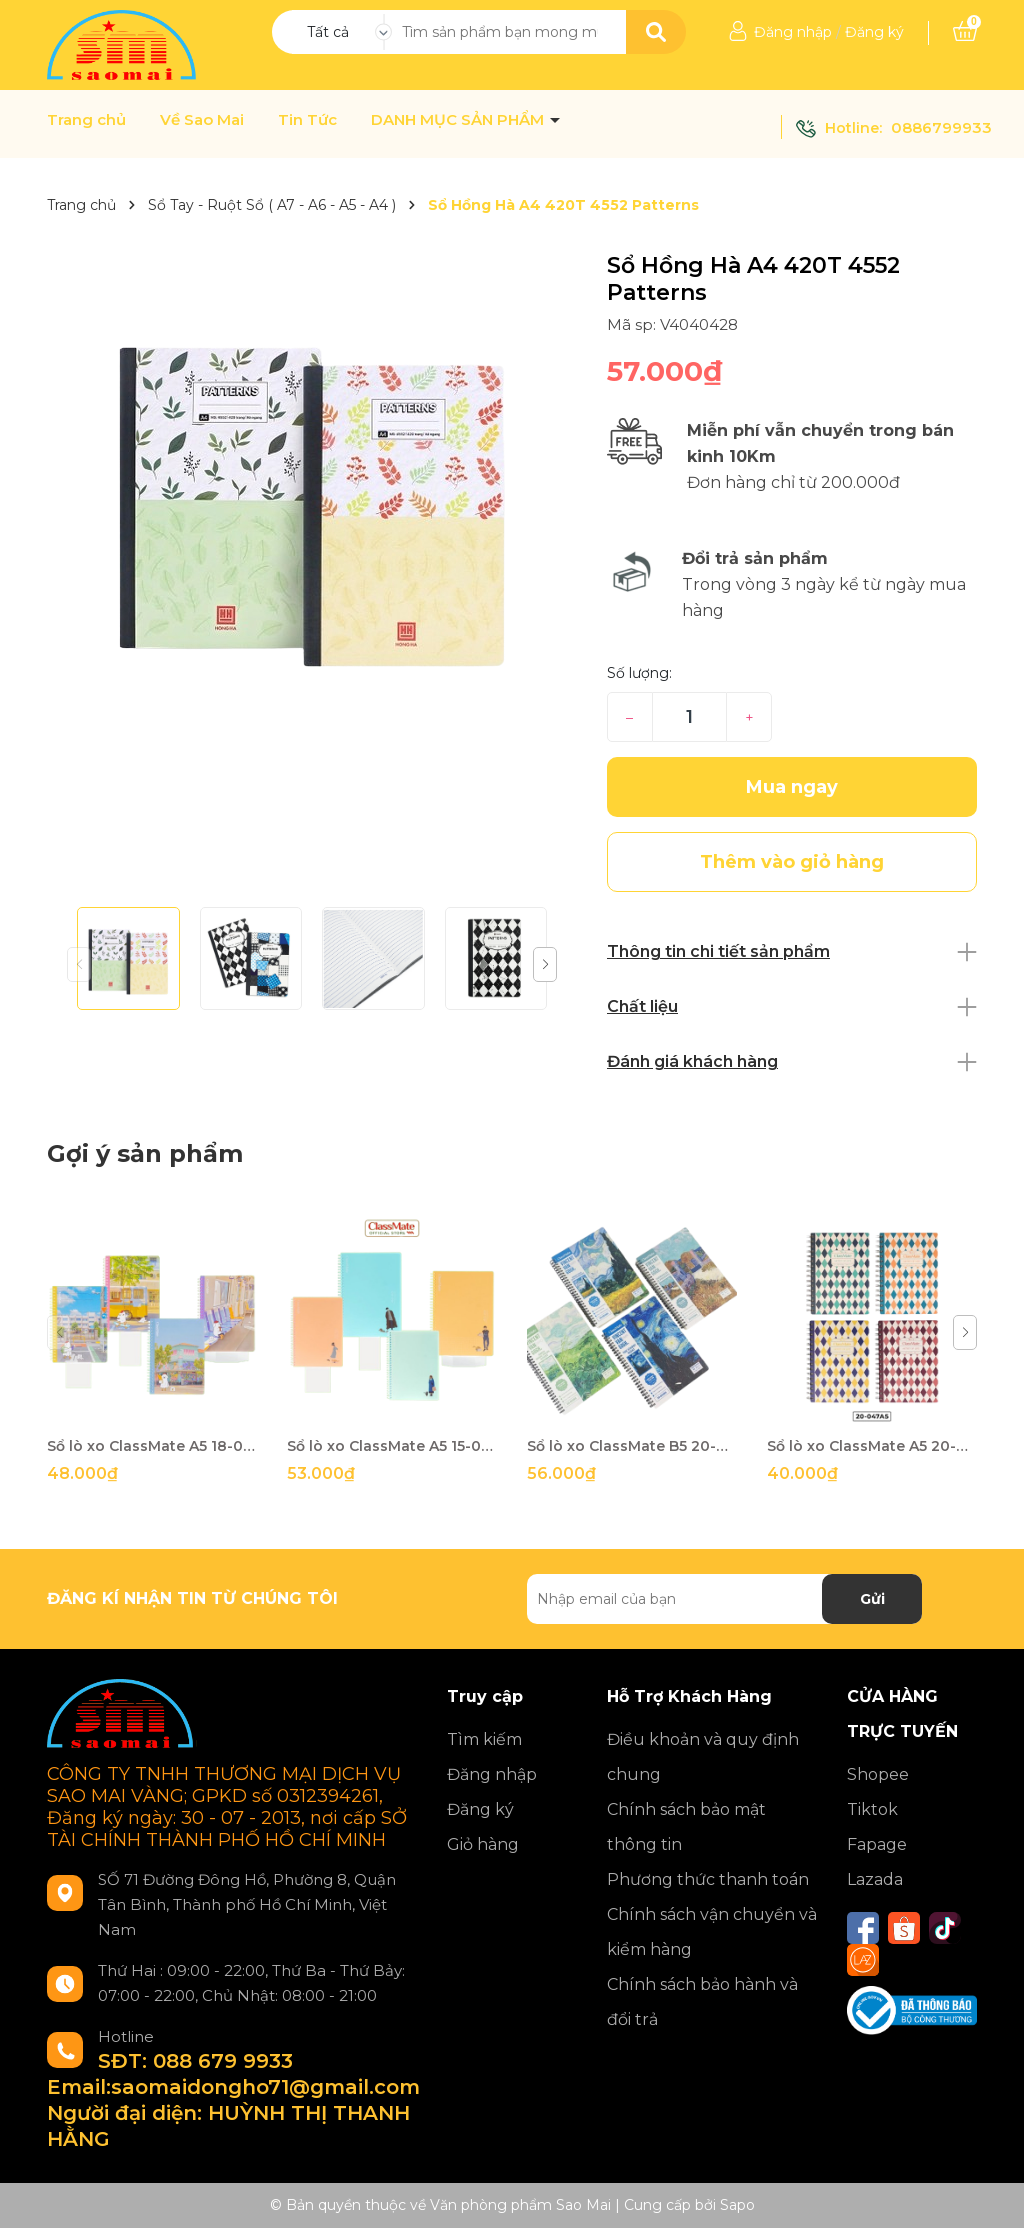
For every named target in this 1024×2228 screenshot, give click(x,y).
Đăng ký (874, 32)
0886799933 (941, 127)
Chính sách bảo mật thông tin (686, 1827)
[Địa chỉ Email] (724, 1599)
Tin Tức (307, 120)
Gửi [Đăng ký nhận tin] (872, 1599)
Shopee (878, 1774)
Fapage (877, 1844)
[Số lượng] (689, 717)
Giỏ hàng (483, 1844)
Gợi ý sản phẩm (145, 1153)
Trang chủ (86, 120)
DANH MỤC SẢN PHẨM (459, 120)
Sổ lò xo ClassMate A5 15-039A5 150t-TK (392, 1446)
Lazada (875, 1879)
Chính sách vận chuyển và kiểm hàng (712, 1932)
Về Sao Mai (202, 120)
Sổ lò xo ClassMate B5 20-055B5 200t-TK (632, 1446)
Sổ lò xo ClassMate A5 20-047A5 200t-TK (872, 1446)
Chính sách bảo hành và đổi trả (702, 2002)
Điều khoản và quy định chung (703, 1757)
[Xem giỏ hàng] (965, 32)
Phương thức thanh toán (708, 1879)
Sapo (737, 2205)
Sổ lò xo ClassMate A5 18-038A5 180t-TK (152, 1446)
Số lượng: (639, 673)
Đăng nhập (793, 32)
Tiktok (872, 1809)
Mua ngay (792, 787)
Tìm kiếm (484, 1739)
